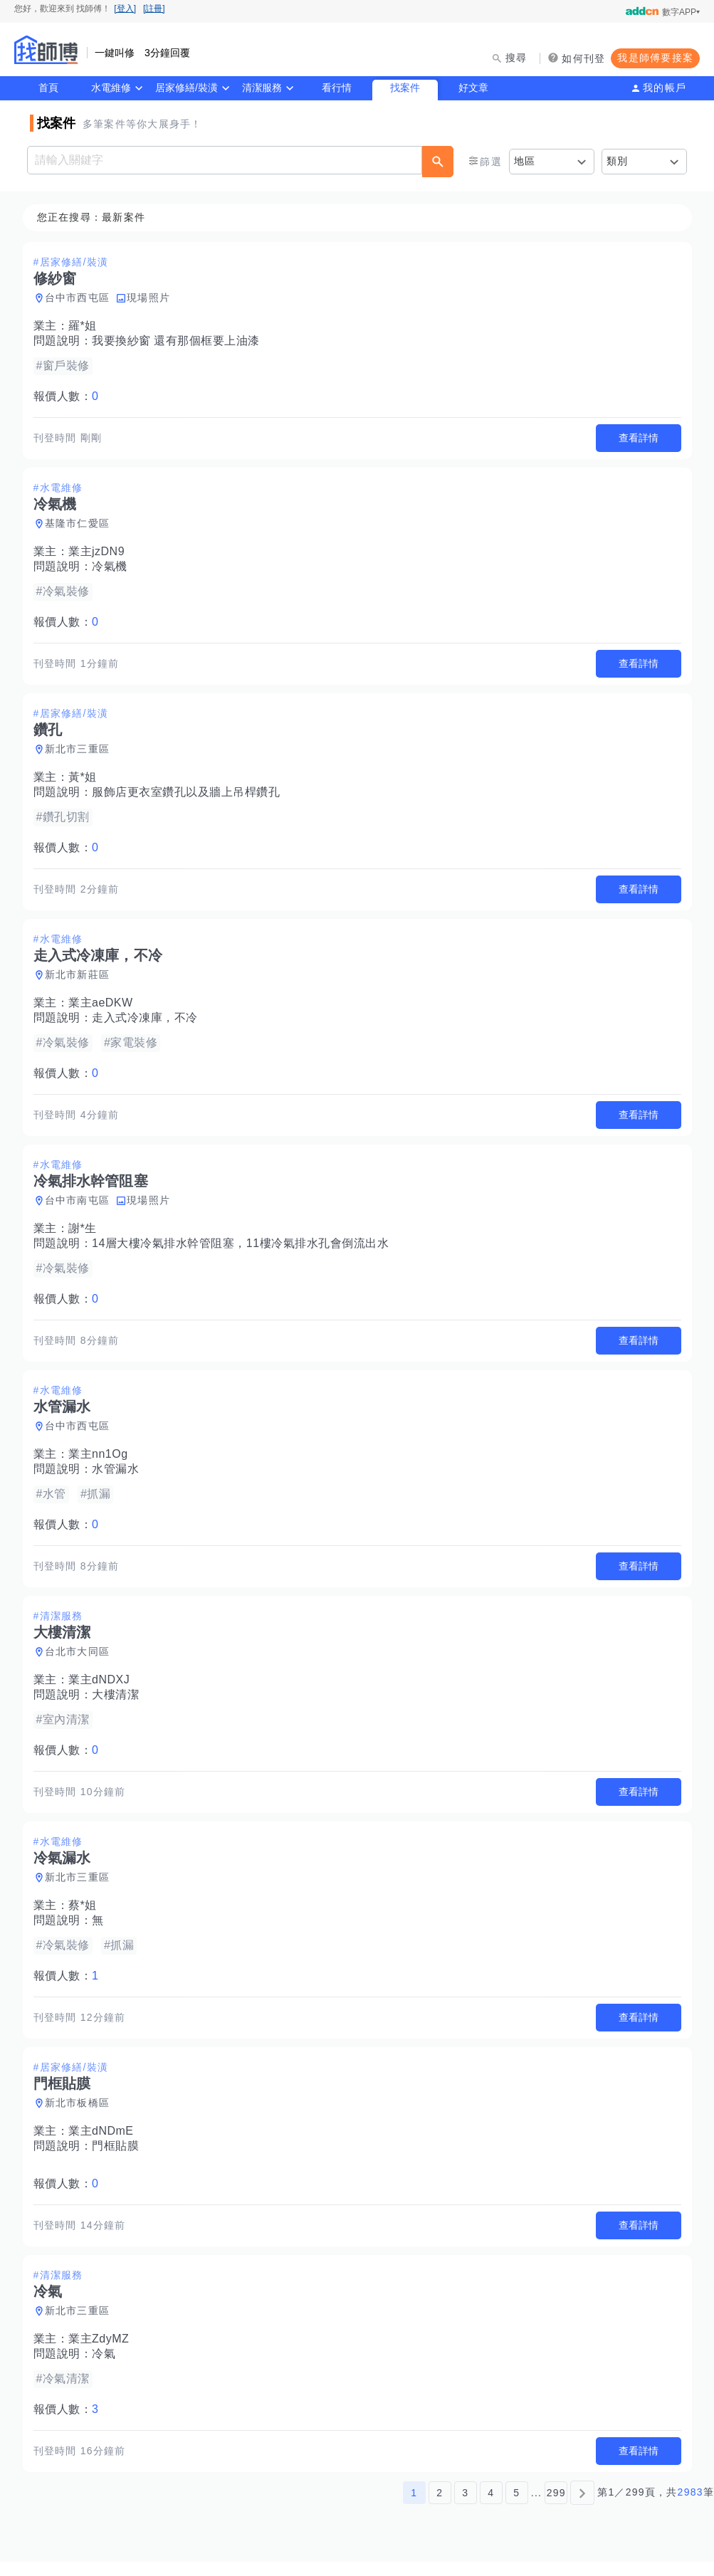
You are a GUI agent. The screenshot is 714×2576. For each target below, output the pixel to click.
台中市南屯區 (82, 1206)
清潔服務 (262, 87)
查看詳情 (634, 438)
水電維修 (111, 87)
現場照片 (152, 298)
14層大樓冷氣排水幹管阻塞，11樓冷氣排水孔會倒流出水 (244, 1250)
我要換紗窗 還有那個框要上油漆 (180, 341)
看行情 (337, 87)
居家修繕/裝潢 (186, 87)
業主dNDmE (105, 2143)
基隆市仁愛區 (82, 525)
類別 (618, 161)
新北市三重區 (82, 752)
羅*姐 (87, 326)
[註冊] (154, 9)
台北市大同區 (82, 1660)
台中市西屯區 (82, 298)
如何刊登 (583, 58)
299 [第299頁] (556, 2507)
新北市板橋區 (82, 2114)
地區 (525, 161)
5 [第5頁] (516, 2507)
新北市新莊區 (82, 979)
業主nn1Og (102, 1462)
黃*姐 (87, 780)
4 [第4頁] (491, 2507)
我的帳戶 (664, 87)
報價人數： (70, 397)
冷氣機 (114, 568)
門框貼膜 (119, 2158)
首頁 (48, 87)
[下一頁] (582, 2507)
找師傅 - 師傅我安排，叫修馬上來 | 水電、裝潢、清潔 (46, 50)
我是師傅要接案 (655, 57)
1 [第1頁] (414, 2507)
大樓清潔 (119, 1704)
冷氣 (108, 2367)
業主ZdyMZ (103, 2352)
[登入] (125, 9)
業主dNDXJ (103, 1689)
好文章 (473, 87)
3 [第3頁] (465, 2507)
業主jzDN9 (101, 553)
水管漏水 (119, 1477)
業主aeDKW (105, 1008)
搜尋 (516, 57)
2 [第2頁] (439, 2507)
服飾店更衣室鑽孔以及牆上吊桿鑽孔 (190, 795)
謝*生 (87, 1235)
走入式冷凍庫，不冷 (149, 1022)
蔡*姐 (87, 1916)
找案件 (405, 87)
